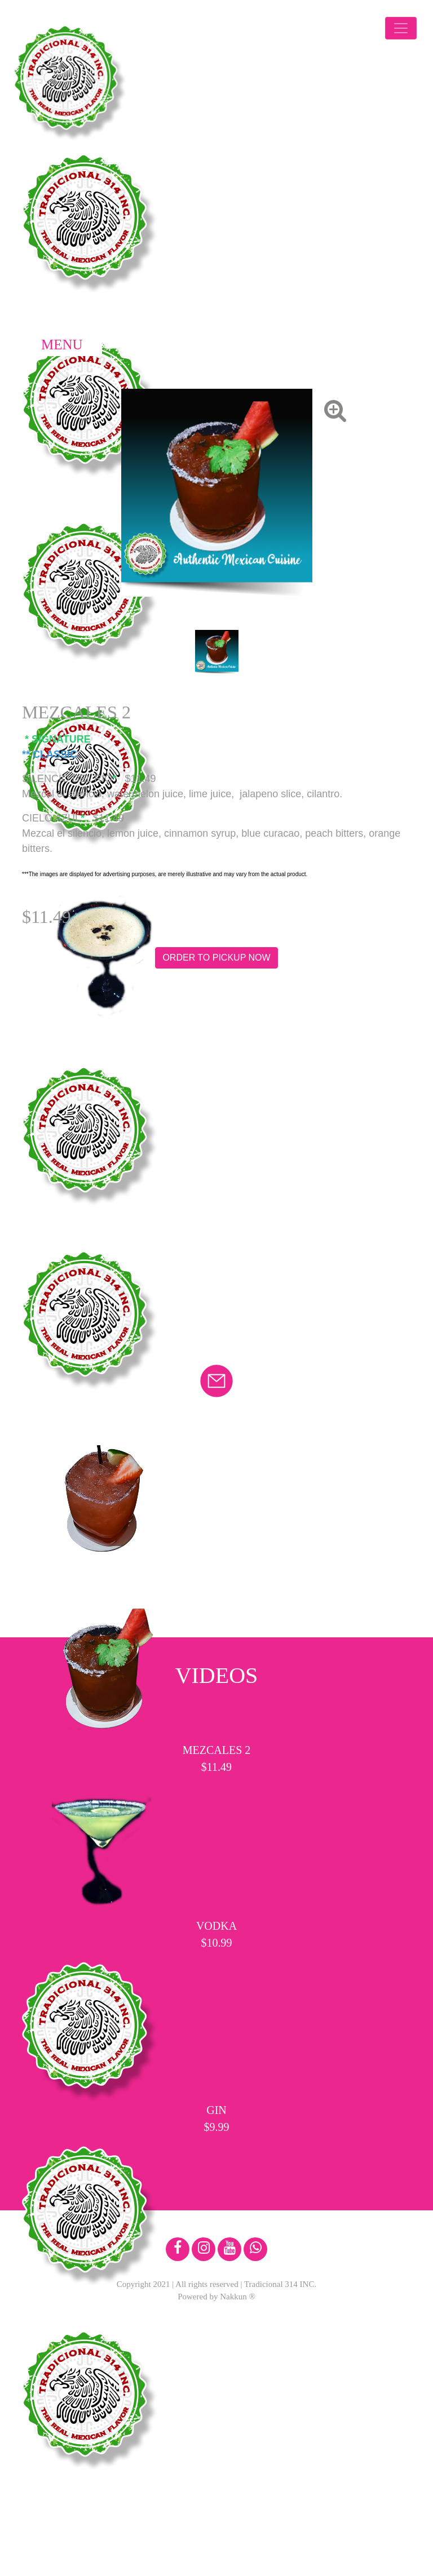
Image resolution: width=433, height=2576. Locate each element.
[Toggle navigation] (401, 28)
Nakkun (233, 2296)
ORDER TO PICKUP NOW (216, 957)
